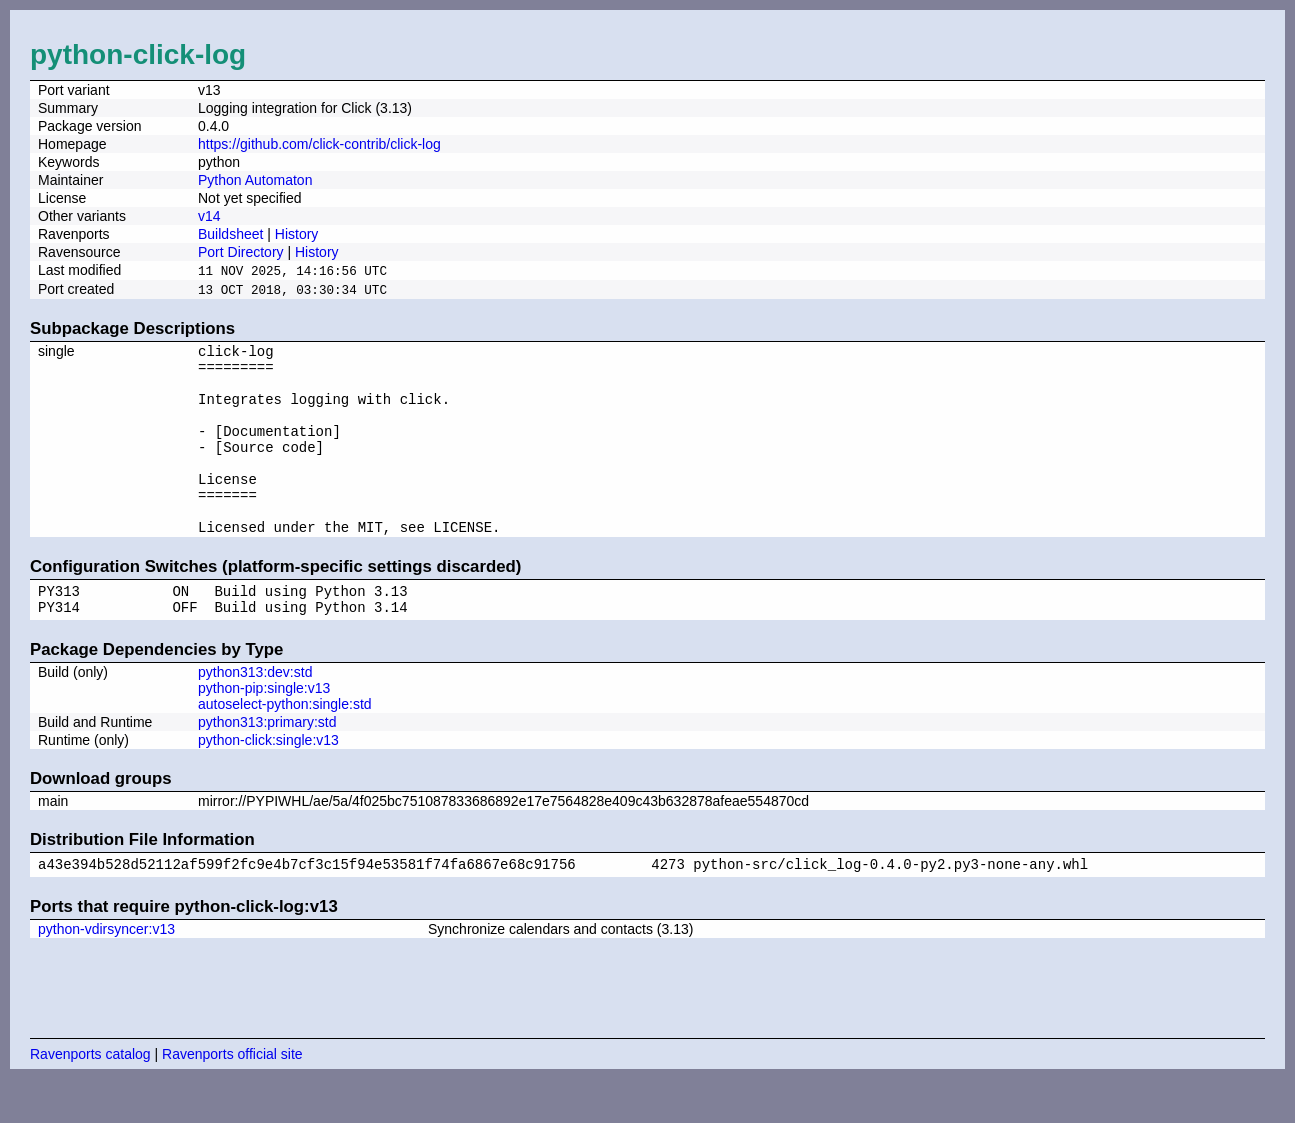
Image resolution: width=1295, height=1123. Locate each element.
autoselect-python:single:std (285, 745)
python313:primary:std (267, 763)
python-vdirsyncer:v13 (106, 973)
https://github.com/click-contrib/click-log (319, 144)
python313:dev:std (255, 713)
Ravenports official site (232, 1098)
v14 (209, 216)
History (297, 234)
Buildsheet (230, 234)
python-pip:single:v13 (264, 729)
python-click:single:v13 (268, 781)
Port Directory (241, 252)
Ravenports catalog (90, 1098)
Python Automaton (255, 180)
